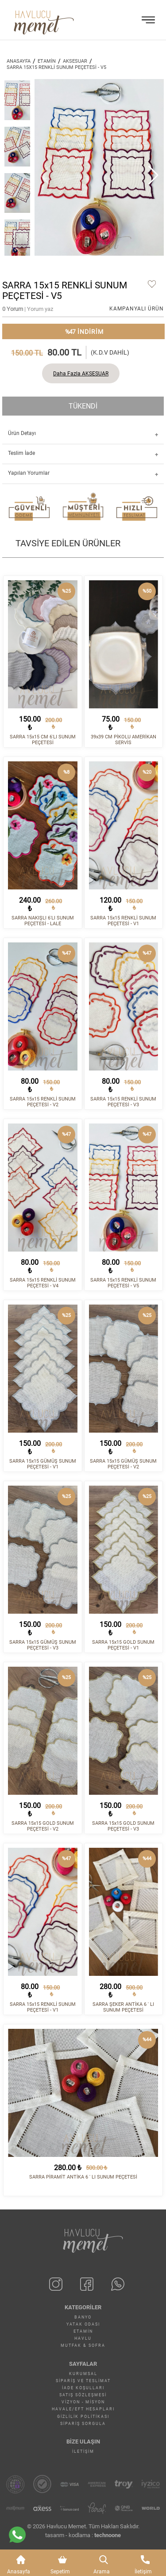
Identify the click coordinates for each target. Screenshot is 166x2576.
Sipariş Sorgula (83, 2423)
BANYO (83, 2317)
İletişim (83, 2451)
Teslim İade (21, 453)
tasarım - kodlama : (83, 2535)
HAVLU (83, 2338)
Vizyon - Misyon (83, 2402)
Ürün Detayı (22, 433)
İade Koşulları (83, 2388)
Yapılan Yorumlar (29, 473)
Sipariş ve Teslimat (83, 2381)
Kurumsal (83, 2374)
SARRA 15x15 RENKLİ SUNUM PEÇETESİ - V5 (56, 67)
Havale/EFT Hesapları (83, 2409)
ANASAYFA (19, 61)
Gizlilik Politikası (83, 2416)
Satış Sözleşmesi (83, 2395)
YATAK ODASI (83, 2324)
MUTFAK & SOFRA (83, 2345)
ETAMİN (47, 61)
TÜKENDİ (83, 406)
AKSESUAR (75, 61)
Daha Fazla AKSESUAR (80, 374)
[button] (153, 175)
